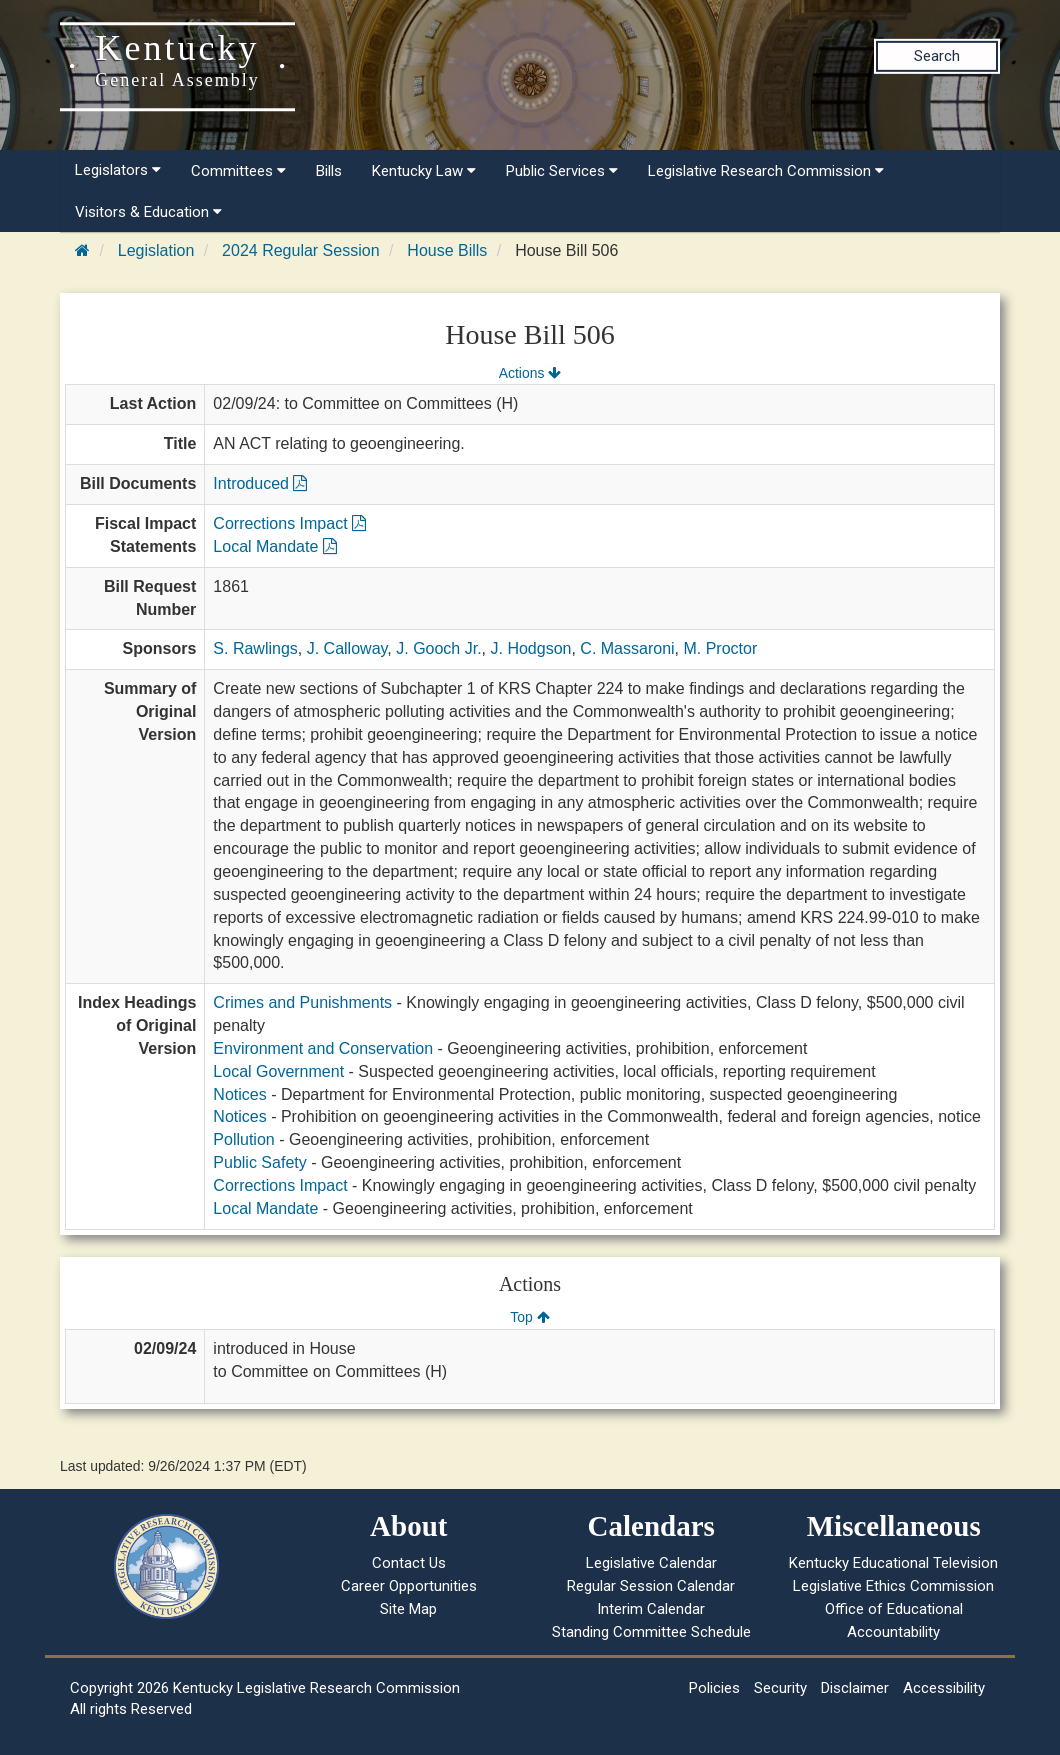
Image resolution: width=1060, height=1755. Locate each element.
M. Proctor (720, 648)
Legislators (118, 170)
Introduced (260, 483)
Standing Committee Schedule (651, 1632)
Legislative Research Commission (766, 171)
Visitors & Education (148, 212)
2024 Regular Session (300, 250)
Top (529, 1317)
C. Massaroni (627, 648)
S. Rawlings (255, 648)
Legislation (156, 250)
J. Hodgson (531, 648)
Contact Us (409, 1563)
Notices (239, 1094)
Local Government (278, 1071)
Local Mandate (274, 546)
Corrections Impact (289, 523)
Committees (238, 171)
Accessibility (944, 1688)
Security (780, 1688)
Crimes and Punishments (302, 1002)
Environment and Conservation (323, 1048)
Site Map (408, 1609)
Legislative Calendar (651, 1563)
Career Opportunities (409, 1586)
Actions (530, 373)
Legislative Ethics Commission (893, 1586)
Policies (714, 1688)
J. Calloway (347, 648)
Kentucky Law (424, 171)
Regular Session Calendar (651, 1586)
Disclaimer (855, 1688)
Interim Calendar (651, 1609)
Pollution (243, 1139)
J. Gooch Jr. (438, 648)
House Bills (447, 250)
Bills (329, 171)
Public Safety (259, 1162)
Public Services (562, 171)
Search (937, 56)
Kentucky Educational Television (893, 1563)
